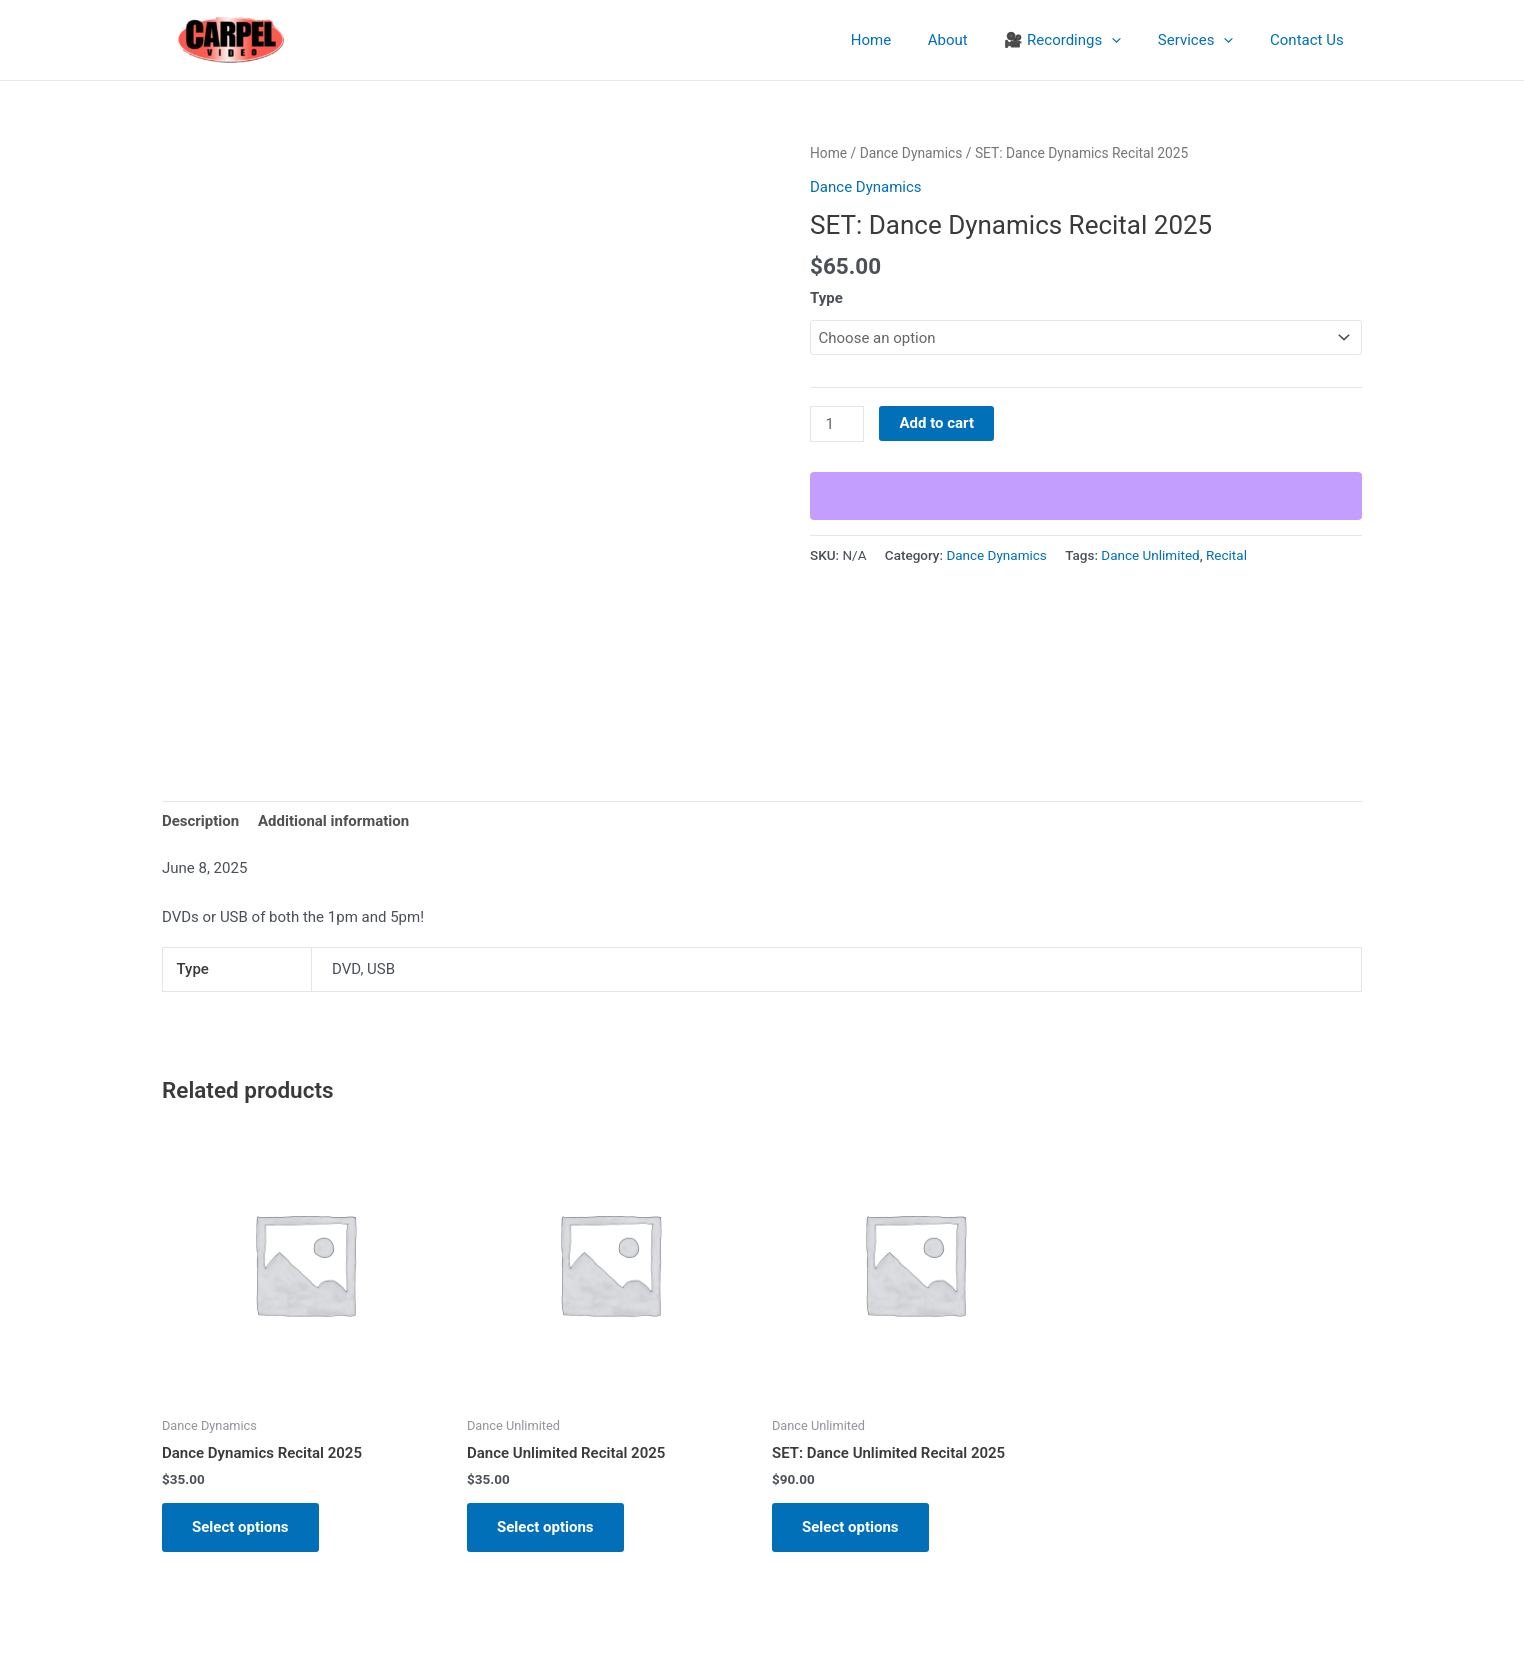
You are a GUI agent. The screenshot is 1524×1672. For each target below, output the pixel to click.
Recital (1226, 555)
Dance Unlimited (1150, 555)
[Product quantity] (837, 424)
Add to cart (936, 423)
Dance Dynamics (911, 153)
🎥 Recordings (1079, 40)
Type (826, 298)
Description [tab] (200, 821)
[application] (1128, 40)
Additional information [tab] (333, 821)
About (971, 40)
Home (901, 40)
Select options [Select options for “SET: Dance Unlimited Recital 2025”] (850, 1527)
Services (1206, 40)
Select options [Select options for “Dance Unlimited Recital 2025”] (545, 1527)
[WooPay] (1086, 496)
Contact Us (1310, 40)
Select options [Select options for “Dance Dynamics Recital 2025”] (240, 1527)
